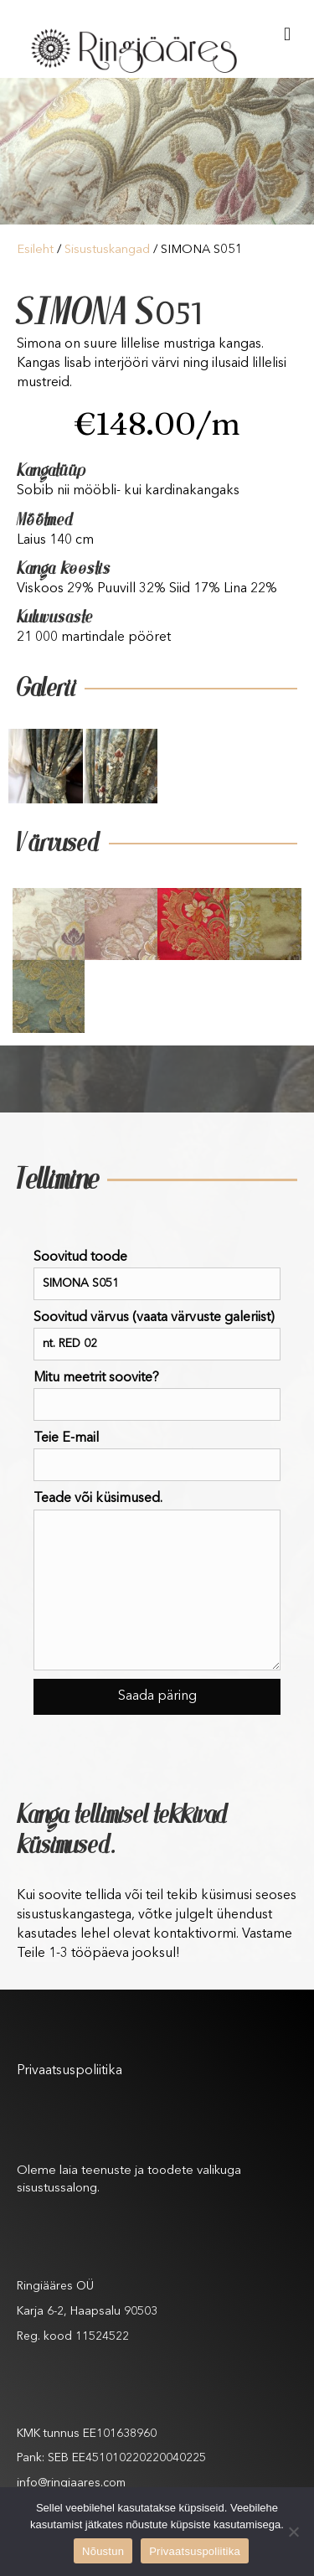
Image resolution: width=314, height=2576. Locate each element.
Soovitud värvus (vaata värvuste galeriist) (157, 1335)
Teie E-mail (157, 1456)
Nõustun (103, 2551)
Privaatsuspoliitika (69, 2071)
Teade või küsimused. (157, 1581)
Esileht (35, 250)
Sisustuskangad (107, 250)
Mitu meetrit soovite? (157, 1396)
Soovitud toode (157, 1275)
